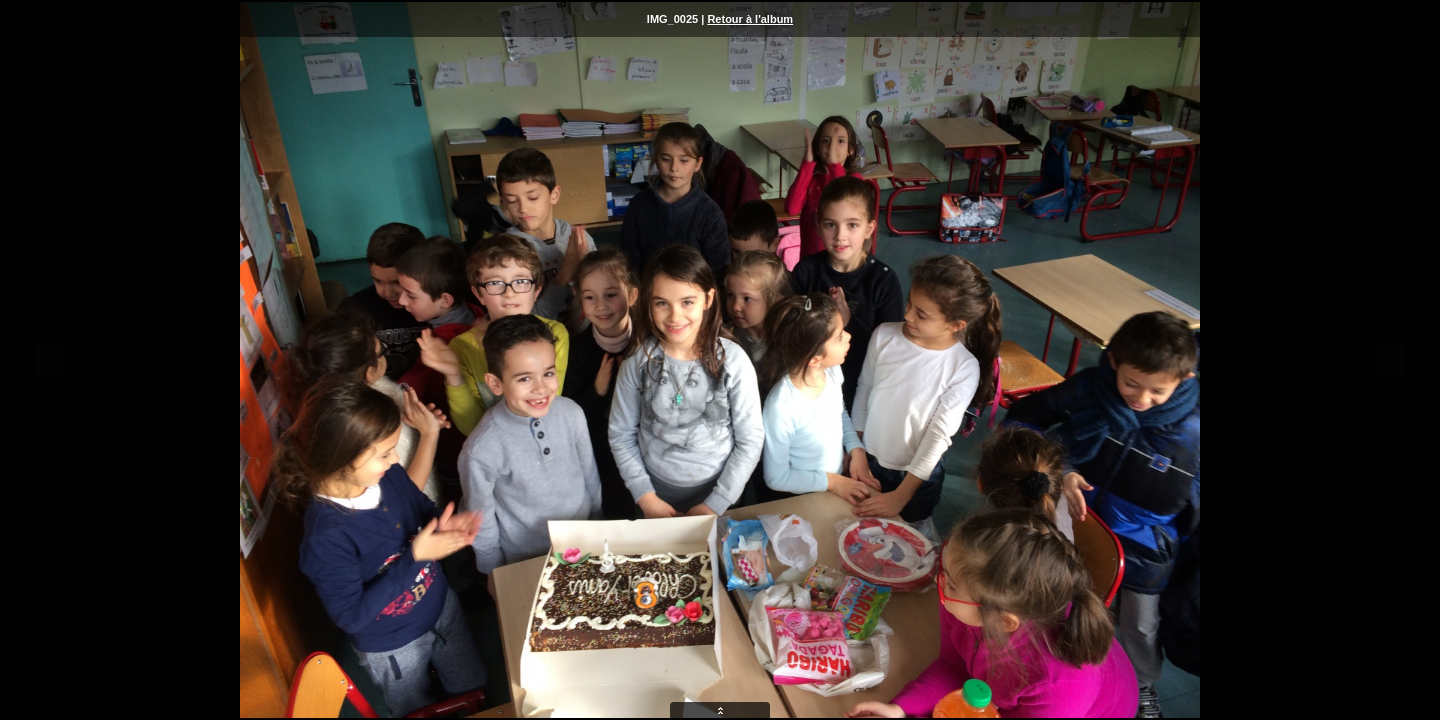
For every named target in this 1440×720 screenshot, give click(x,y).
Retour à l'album (750, 19)
